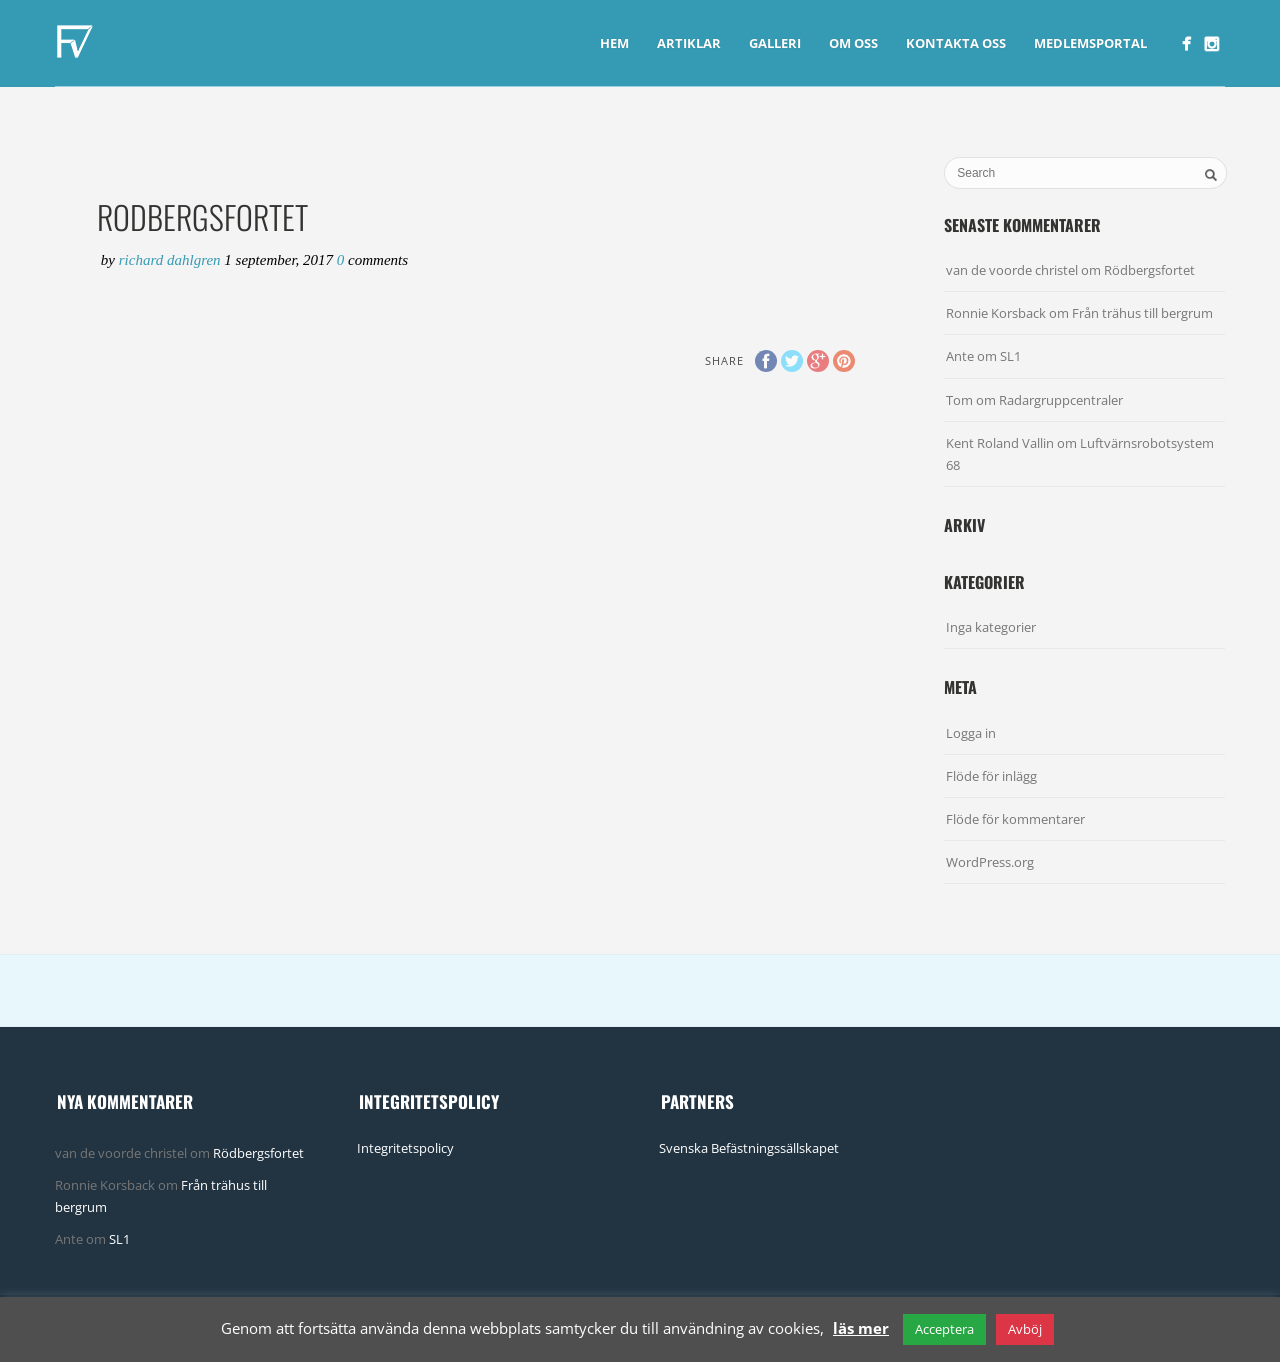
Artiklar (689, 43)
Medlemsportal (1090, 43)
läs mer (861, 1328)
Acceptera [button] (944, 1329)
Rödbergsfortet (1149, 270)
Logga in (971, 733)
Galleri (775, 43)
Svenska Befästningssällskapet (749, 1148)
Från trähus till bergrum (1142, 313)
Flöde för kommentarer (1015, 819)
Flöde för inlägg (991, 776)
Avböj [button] (1025, 1329)
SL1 (1010, 356)
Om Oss (853, 43)
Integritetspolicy (405, 1148)
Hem (614, 43)
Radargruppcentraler (1061, 400)
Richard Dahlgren (172, 260)
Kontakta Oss (956, 43)
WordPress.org (990, 862)
